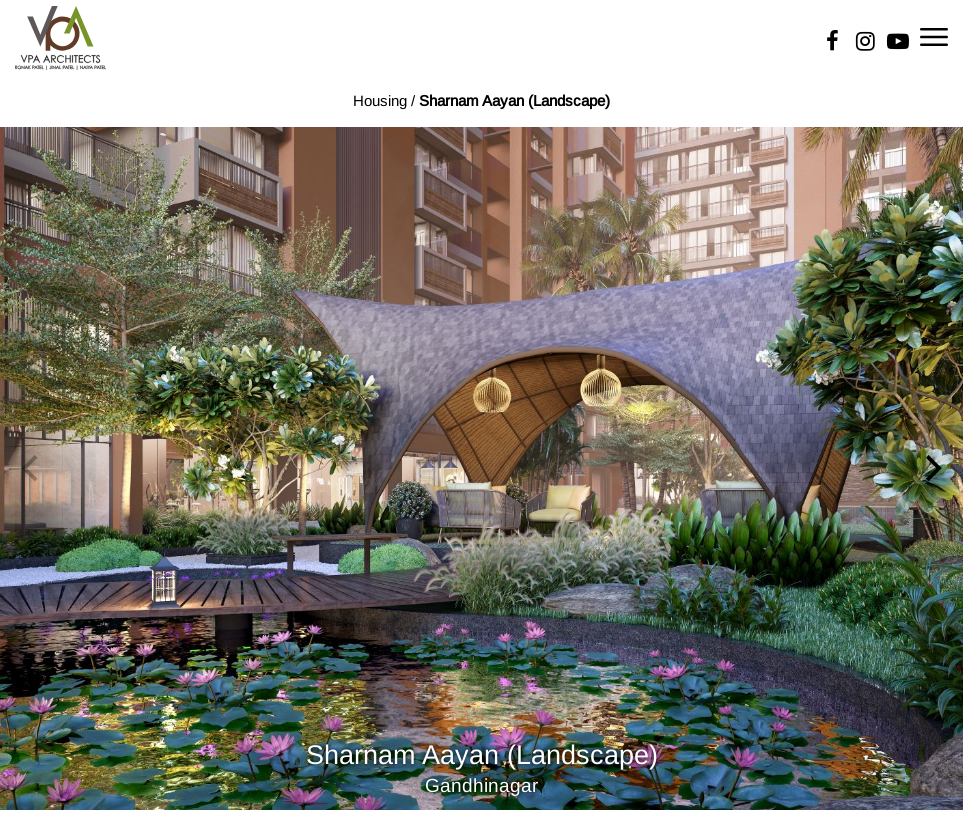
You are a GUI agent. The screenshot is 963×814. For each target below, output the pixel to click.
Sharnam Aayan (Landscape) (514, 100)
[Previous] (32, 468)
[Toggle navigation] (934, 35)
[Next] (931, 468)
